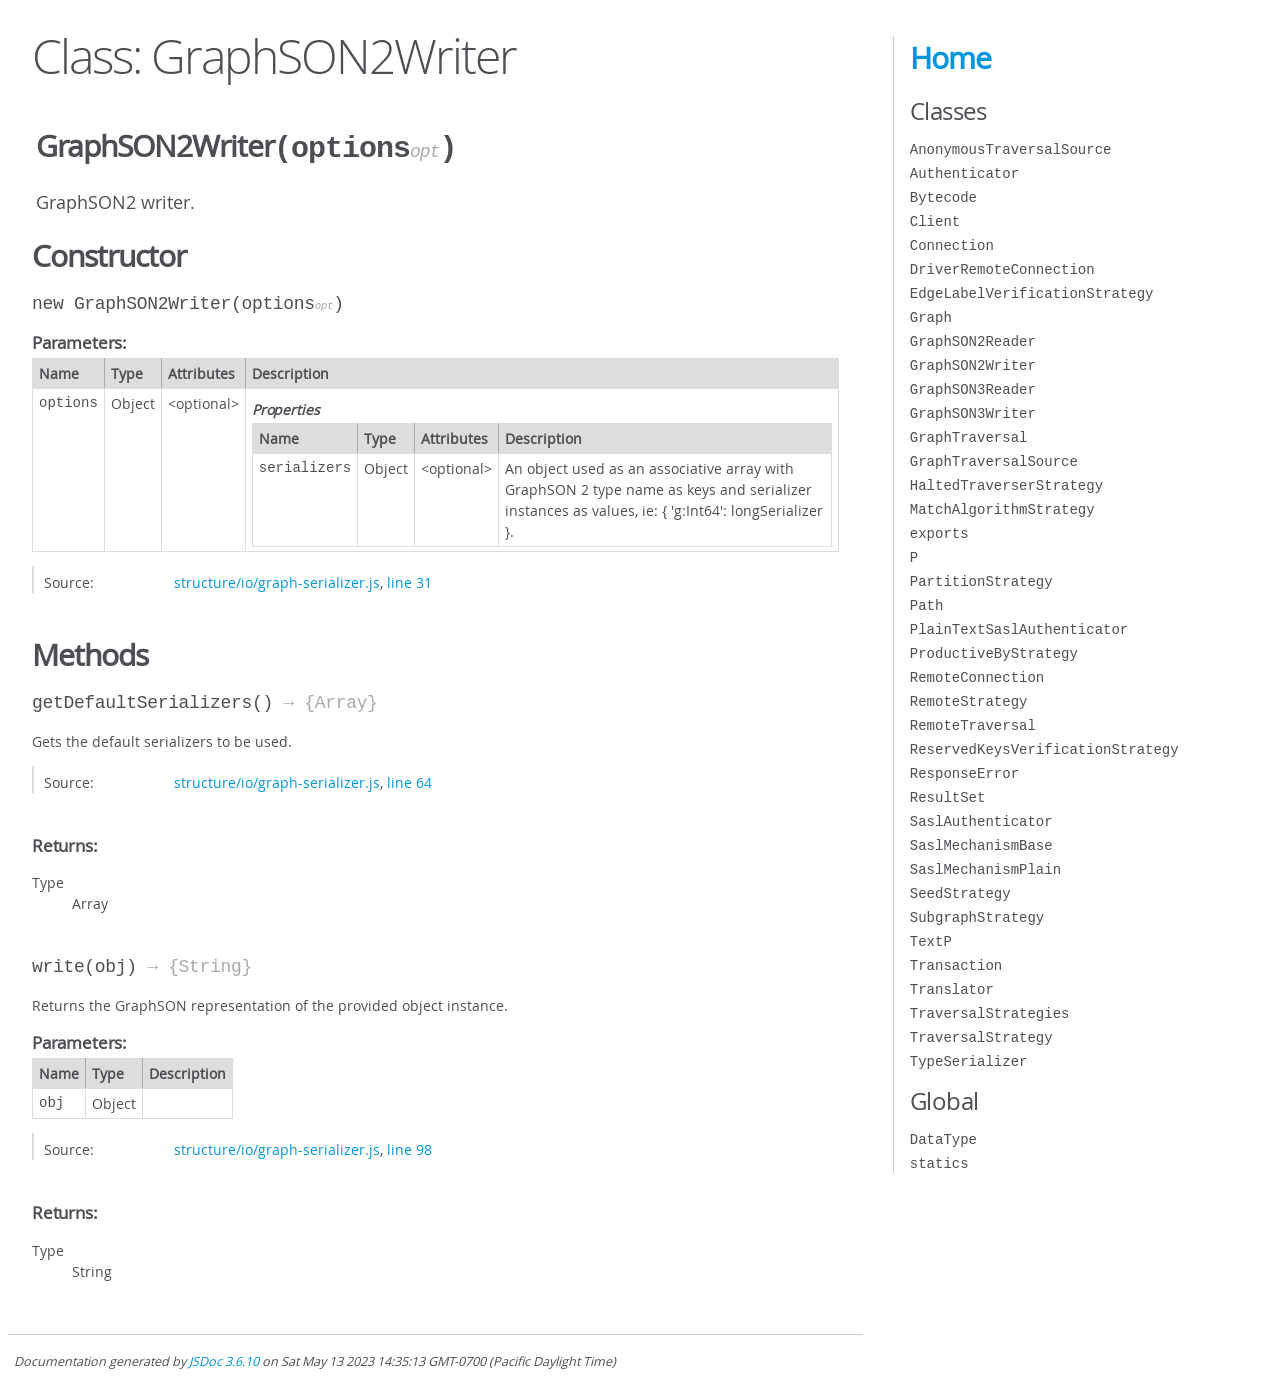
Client (935, 221)
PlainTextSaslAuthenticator (1019, 629)
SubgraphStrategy (977, 917)
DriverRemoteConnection (1002, 269)
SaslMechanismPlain (985, 869)
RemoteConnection (977, 677)
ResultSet (948, 797)
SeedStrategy (960, 893)
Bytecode (943, 197)
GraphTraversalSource (994, 461)
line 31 (409, 580)
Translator (952, 989)
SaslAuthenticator (981, 821)
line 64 (409, 780)
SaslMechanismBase (981, 845)
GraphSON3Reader (973, 389)
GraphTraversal (969, 437)
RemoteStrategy (969, 701)
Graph (931, 317)
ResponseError (964, 773)
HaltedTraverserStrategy (1006, 485)
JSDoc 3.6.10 (224, 1359)
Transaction (956, 965)
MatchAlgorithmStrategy (1002, 509)
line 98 (409, 1147)
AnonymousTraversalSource (1011, 149)
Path (927, 605)
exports (939, 533)
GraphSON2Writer (973, 365)
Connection (952, 245)
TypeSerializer (969, 1061)
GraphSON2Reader (973, 341)
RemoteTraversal (973, 725)
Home (950, 58)
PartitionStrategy (981, 581)
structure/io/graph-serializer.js (277, 580)
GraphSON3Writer (973, 413)
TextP (931, 941)
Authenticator (964, 173)
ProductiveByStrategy (994, 653)
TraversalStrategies (990, 1013)
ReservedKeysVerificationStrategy (1044, 749)
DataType (943, 1139)
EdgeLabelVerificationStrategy (1032, 293)
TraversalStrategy (981, 1037)
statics (939, 1163)
